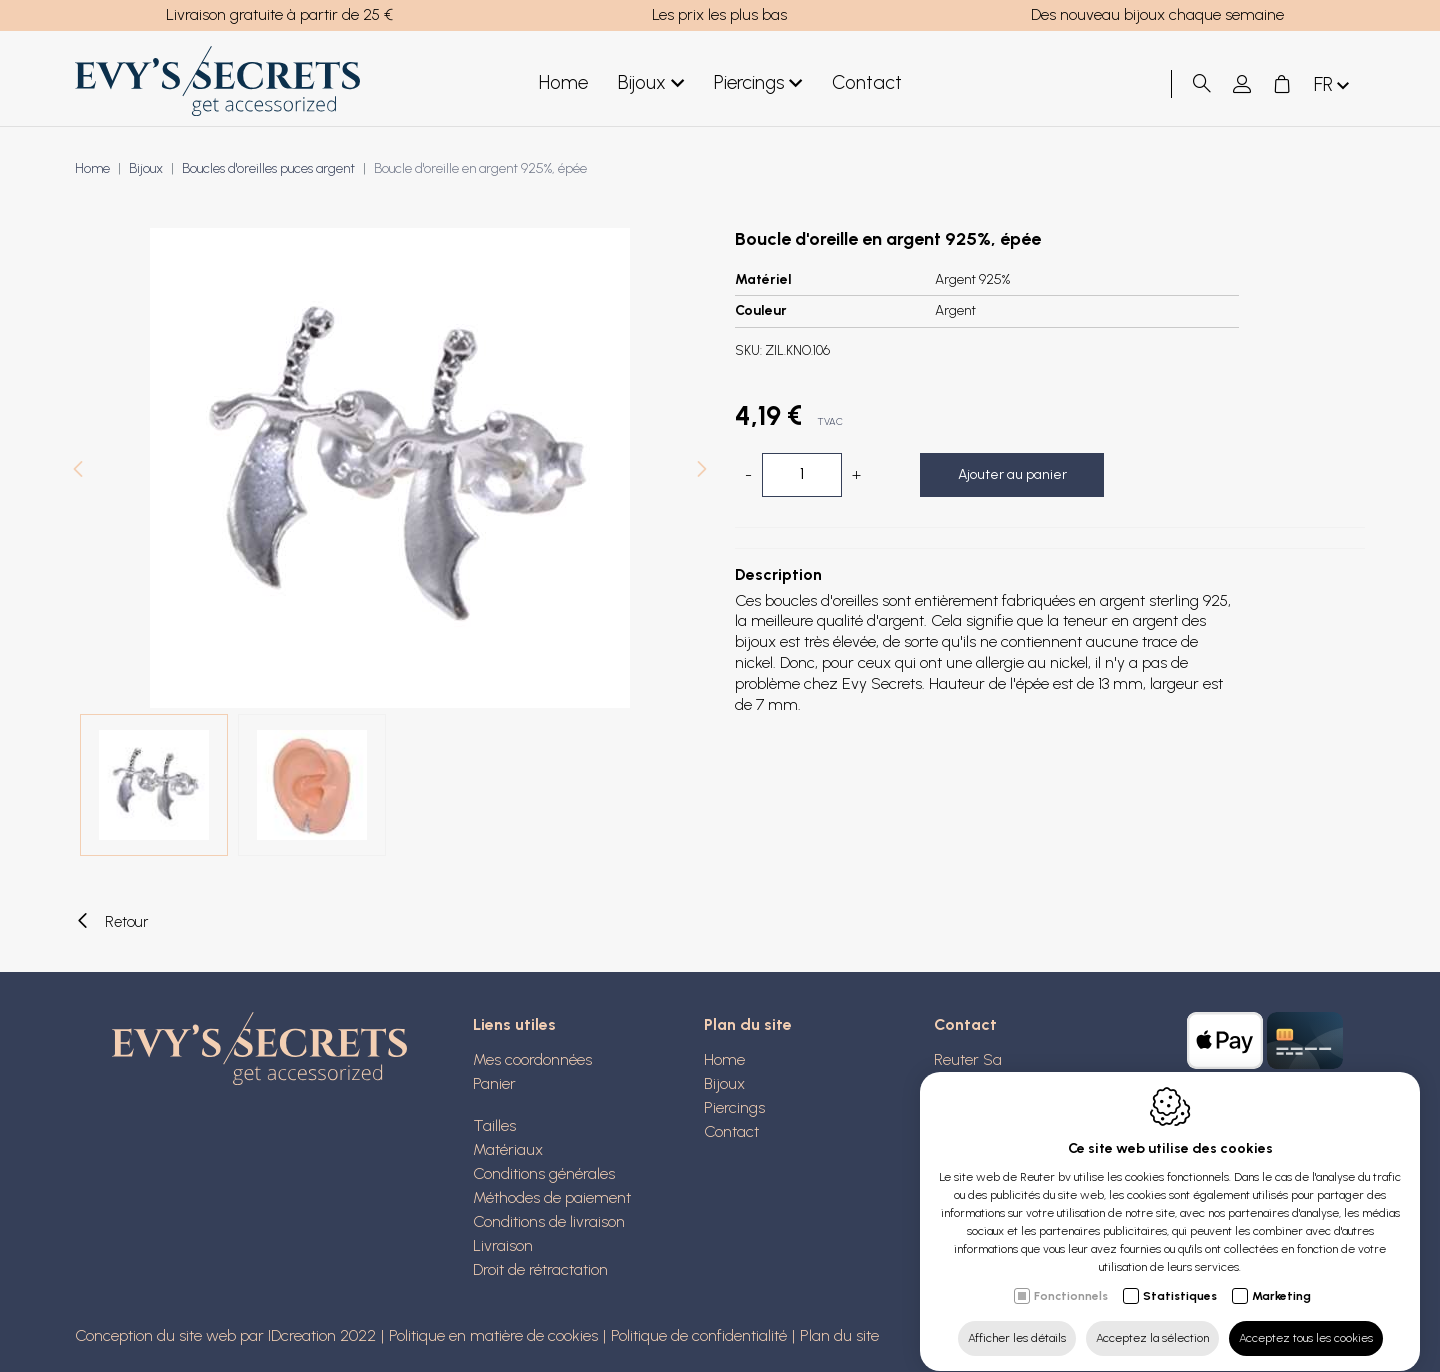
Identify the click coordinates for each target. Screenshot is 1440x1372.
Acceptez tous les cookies (1306, 1319)
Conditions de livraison (549, 1221)
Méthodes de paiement (552, 1197)
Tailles (494, 1125)
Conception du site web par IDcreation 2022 (225, 1335)
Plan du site (748, 1024)
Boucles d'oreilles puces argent (268, 168)
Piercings (758, 83)
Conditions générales (544, 1173)
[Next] (702, 471)
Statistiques (1180, 1277)
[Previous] (78, 471)
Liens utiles (514, 1024)
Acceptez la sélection (1152, 1319)
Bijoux (651, 83)
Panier (494, 1083)
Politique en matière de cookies (493, 1335)
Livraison (503, 1245)
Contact (867, 82)
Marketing (1281, 1277)
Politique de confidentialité (699, 1335)
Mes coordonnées (532, 1059)
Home (563, 82)
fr (1333, 85)
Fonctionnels (1071, 1277)
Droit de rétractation (540, 1269)
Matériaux (508, 1149)
